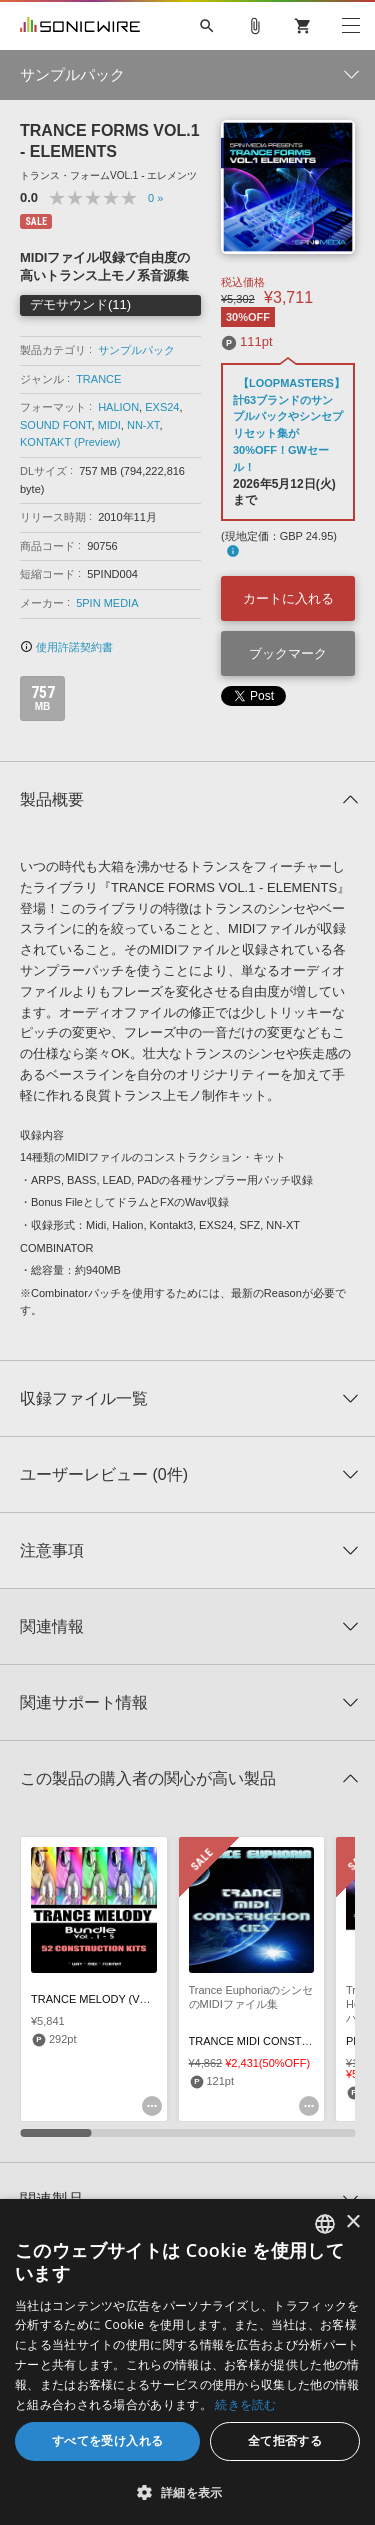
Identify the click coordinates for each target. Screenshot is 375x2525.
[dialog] (187, 2362)
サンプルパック (136, 350)
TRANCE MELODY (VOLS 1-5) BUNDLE (131, 1999)
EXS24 (162, 407)
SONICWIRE (80, 26)
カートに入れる (288, 598)
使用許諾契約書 (66, 647)
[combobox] (325, 2224)
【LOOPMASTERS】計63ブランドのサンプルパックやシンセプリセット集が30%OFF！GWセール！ (289, 425)
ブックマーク (288, 653)
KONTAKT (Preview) (70, 442)
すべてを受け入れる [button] (108, 2440)
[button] (187, 2492)
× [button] (352, 2222)
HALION (118, 407)
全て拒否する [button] (285, 2440)
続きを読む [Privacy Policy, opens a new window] (246, 2404)
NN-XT (143, 425)
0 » (155, 198)
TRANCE (98, 379)
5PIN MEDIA (107, 603)
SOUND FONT (56, 425)
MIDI (109, 425)
